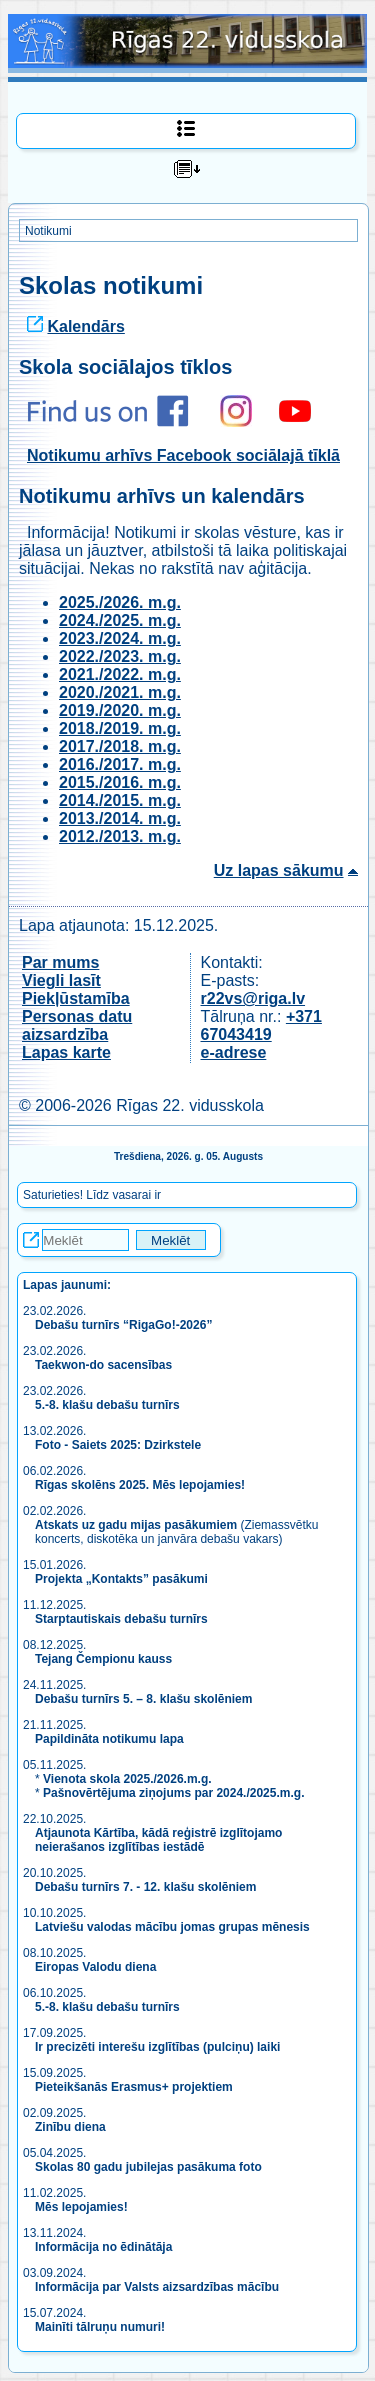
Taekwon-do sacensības (103, 1365)
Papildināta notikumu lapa (109, 1739)
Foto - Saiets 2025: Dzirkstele (118, 1445)
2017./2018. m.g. (120, 746)
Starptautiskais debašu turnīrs (123, 1619)
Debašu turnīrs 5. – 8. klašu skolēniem (143, 1699)
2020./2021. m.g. (120, 692)
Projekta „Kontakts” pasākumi (121, 1579)
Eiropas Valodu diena (95, 1967)
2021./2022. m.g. (120, 674)
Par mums (60, 962)
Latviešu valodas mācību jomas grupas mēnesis (172, 1927)
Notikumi (48, 231)
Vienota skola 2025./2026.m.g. (127, 1779)
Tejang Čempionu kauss (103, 1659)
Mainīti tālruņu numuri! (100, 2327)
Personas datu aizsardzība (77, 1025)
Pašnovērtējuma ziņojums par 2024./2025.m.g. (173, 1793)
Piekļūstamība (76, 998)
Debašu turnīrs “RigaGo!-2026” (123, 1325)
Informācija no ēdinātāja (103, 2247)
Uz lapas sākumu (279, 870)
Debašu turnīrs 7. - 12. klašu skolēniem (145, 1887)
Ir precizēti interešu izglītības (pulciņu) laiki (157, 2047)
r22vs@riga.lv (253, 998)
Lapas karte (66, 1052)
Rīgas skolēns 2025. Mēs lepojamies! (140, 1485)
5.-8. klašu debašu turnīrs (109, 1405)
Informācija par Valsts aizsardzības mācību (157, 2287)
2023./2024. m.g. (120, 638)
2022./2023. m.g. (120, 656)
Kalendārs (85, 326)
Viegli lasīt (61, 980)
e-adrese (234, 1052)
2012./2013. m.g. (120, 836)
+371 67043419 (261, 1025)
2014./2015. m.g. (120, 800)
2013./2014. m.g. (120, 818)
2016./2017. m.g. (120, 764)
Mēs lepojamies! (81, 2207)
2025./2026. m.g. (120, 602)
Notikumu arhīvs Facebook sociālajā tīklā (183, 455)
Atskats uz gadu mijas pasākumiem (136, 1525)
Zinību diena (70, 2127)
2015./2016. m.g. (120, 782)
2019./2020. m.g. (120, 710)
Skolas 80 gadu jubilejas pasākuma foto (148, 2167)
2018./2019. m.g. (120, 728)
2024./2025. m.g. (120, 620)
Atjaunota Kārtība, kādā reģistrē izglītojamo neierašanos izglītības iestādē (158, 1840)
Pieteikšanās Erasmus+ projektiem (134, 2087)
